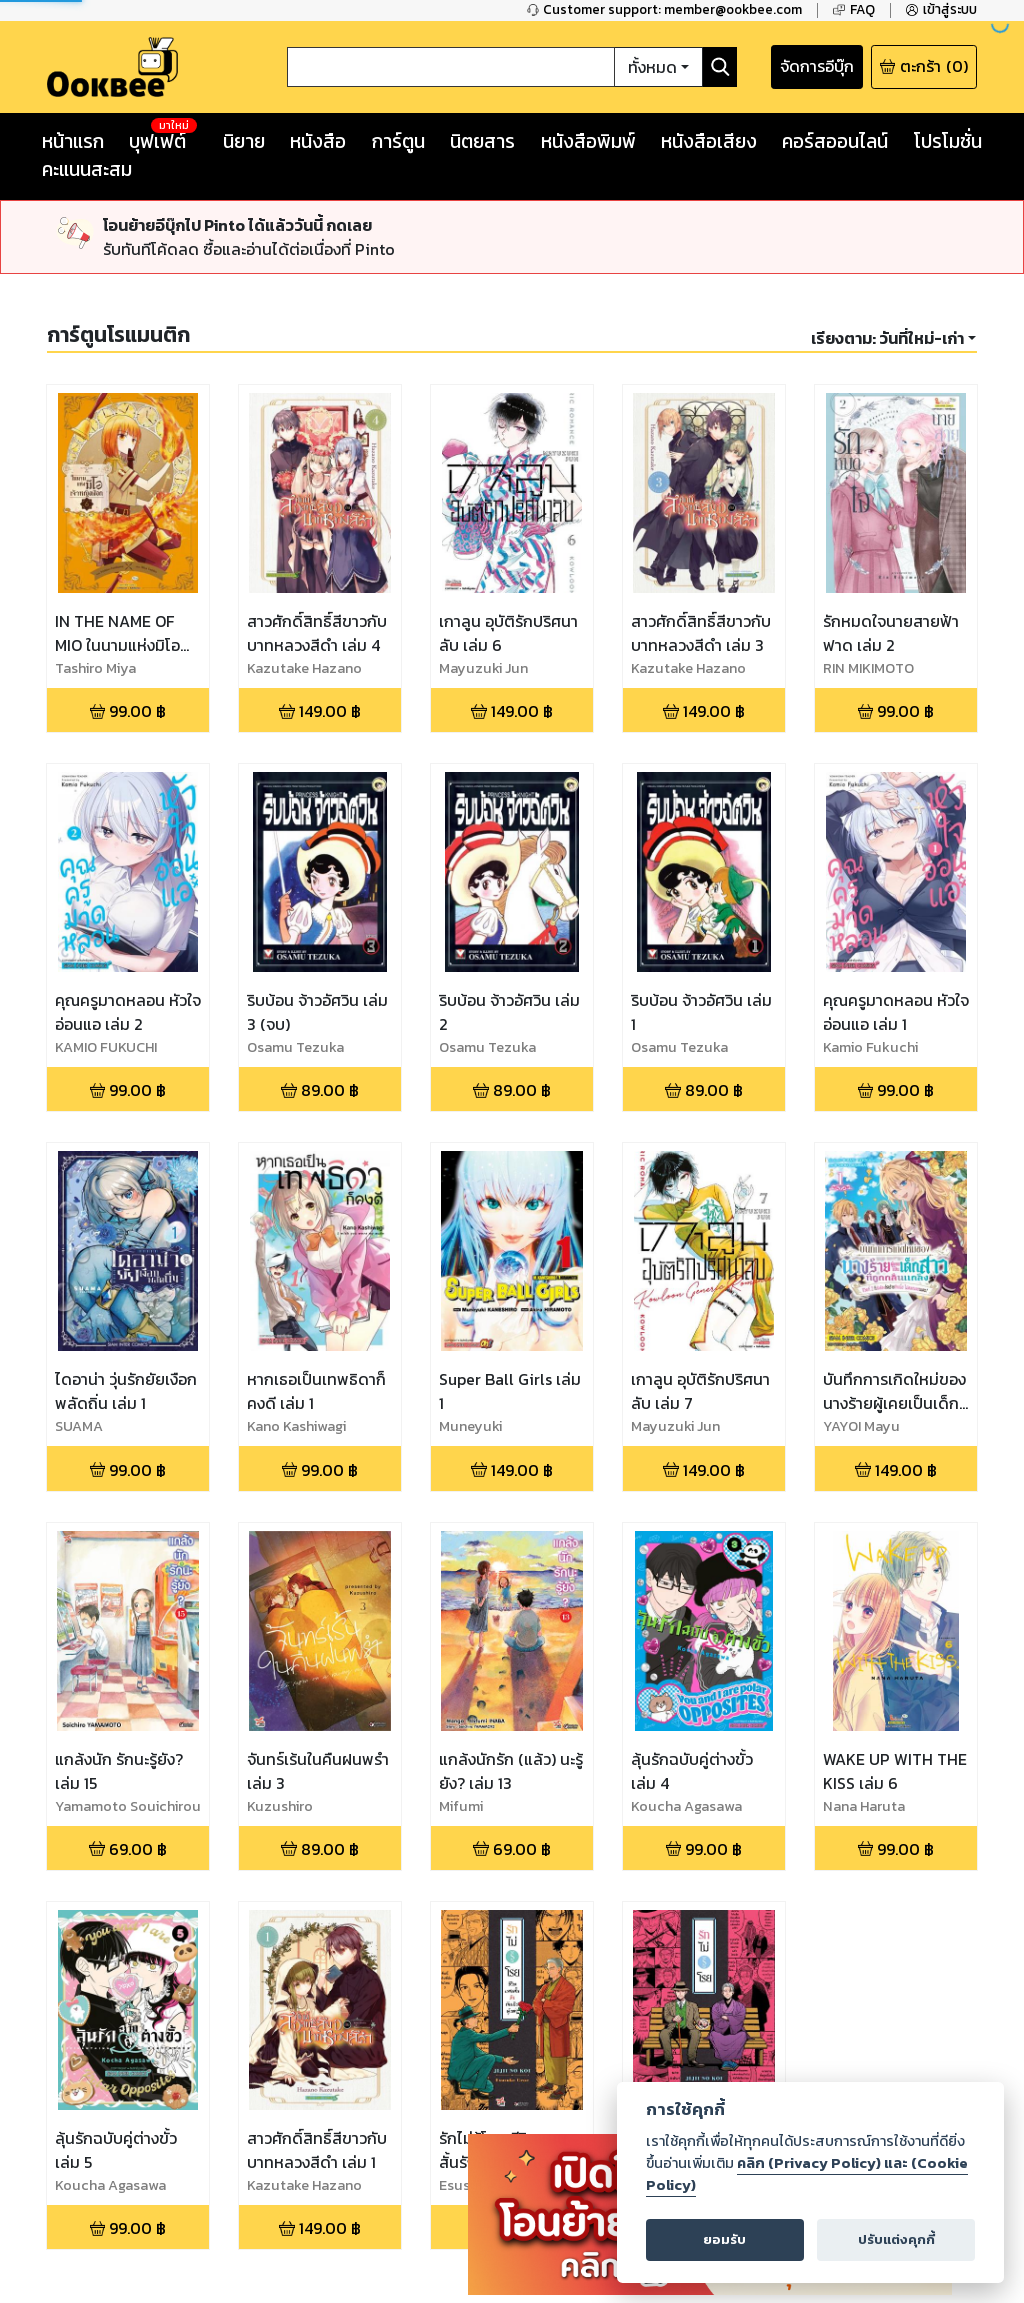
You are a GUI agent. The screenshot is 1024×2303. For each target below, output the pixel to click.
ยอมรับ (724, 2239)
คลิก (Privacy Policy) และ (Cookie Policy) (807, 2174)
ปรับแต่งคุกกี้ (896, 2239)
